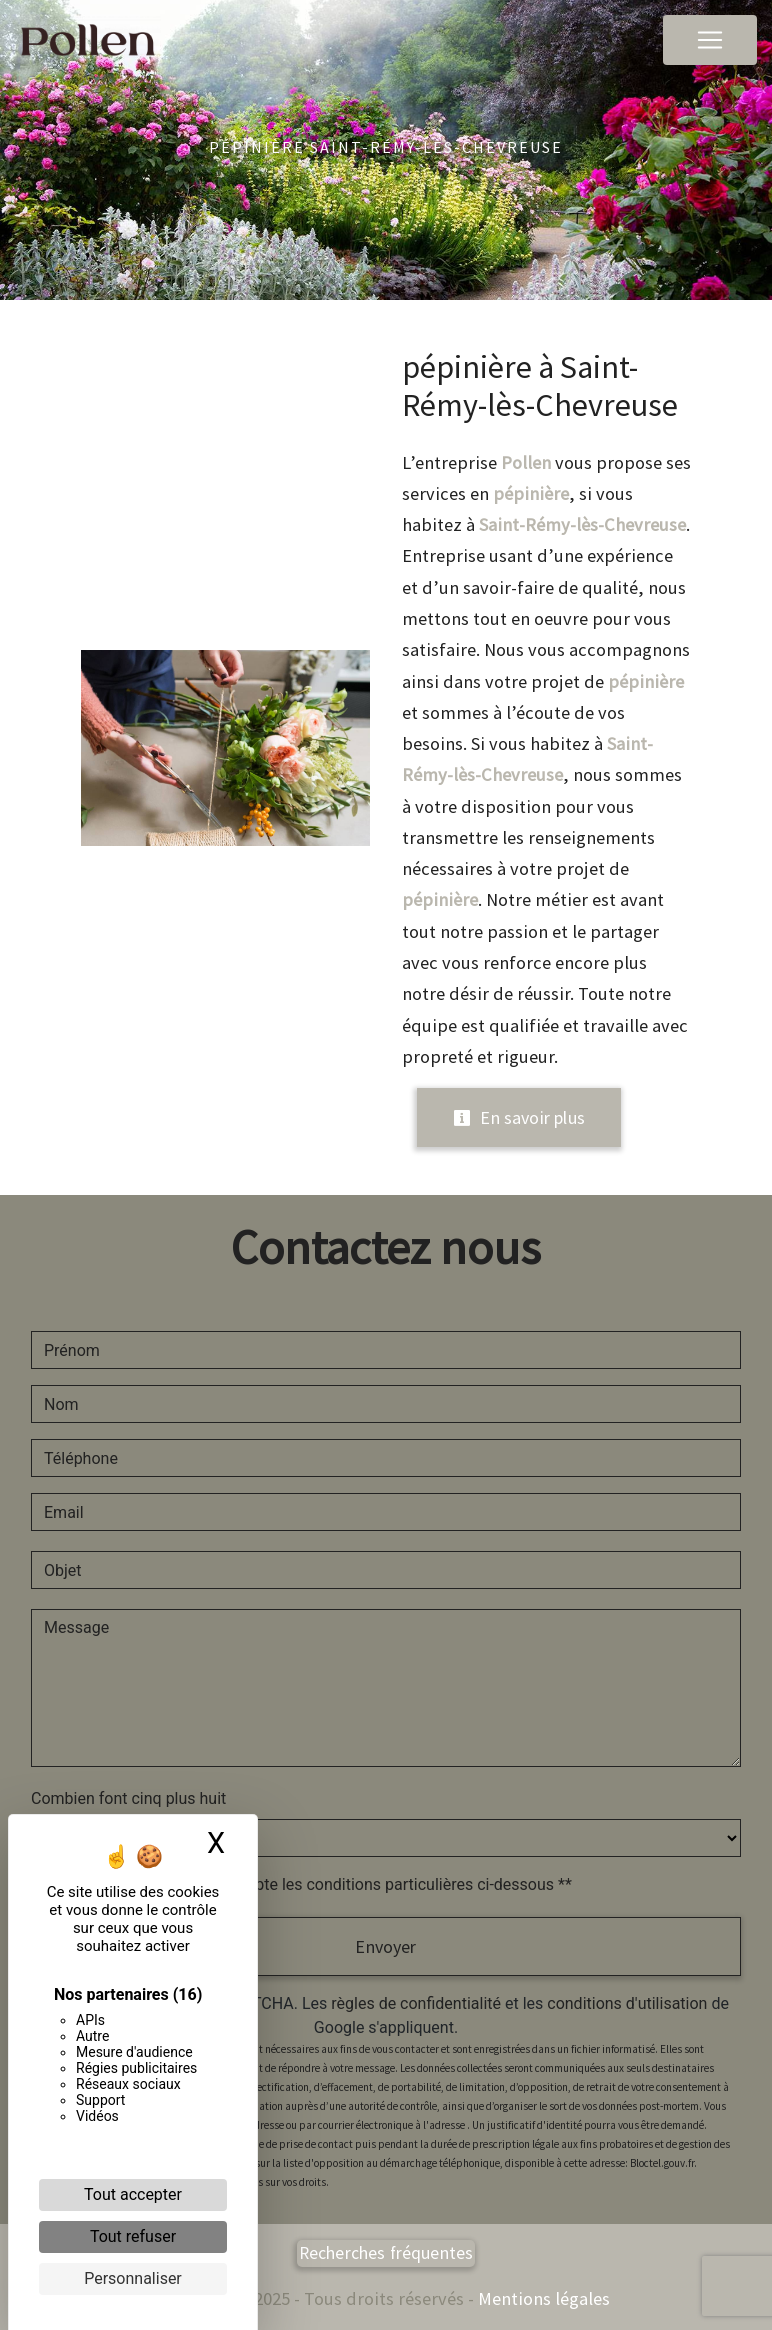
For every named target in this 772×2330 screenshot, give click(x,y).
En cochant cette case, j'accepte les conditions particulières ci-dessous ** (311, 1884)
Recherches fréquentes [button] (386, 2253)
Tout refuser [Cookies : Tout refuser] (133, 2236)
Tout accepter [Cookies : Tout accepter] (133, 2194)
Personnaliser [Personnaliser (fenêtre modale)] (133, 2278)
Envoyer (385, 1946)
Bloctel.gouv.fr (662, 2163)
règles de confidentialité (416, 2003)
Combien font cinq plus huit (128, 1798)
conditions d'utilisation (627, 2003)
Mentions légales (542, 2298)
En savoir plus (519, 1117)
